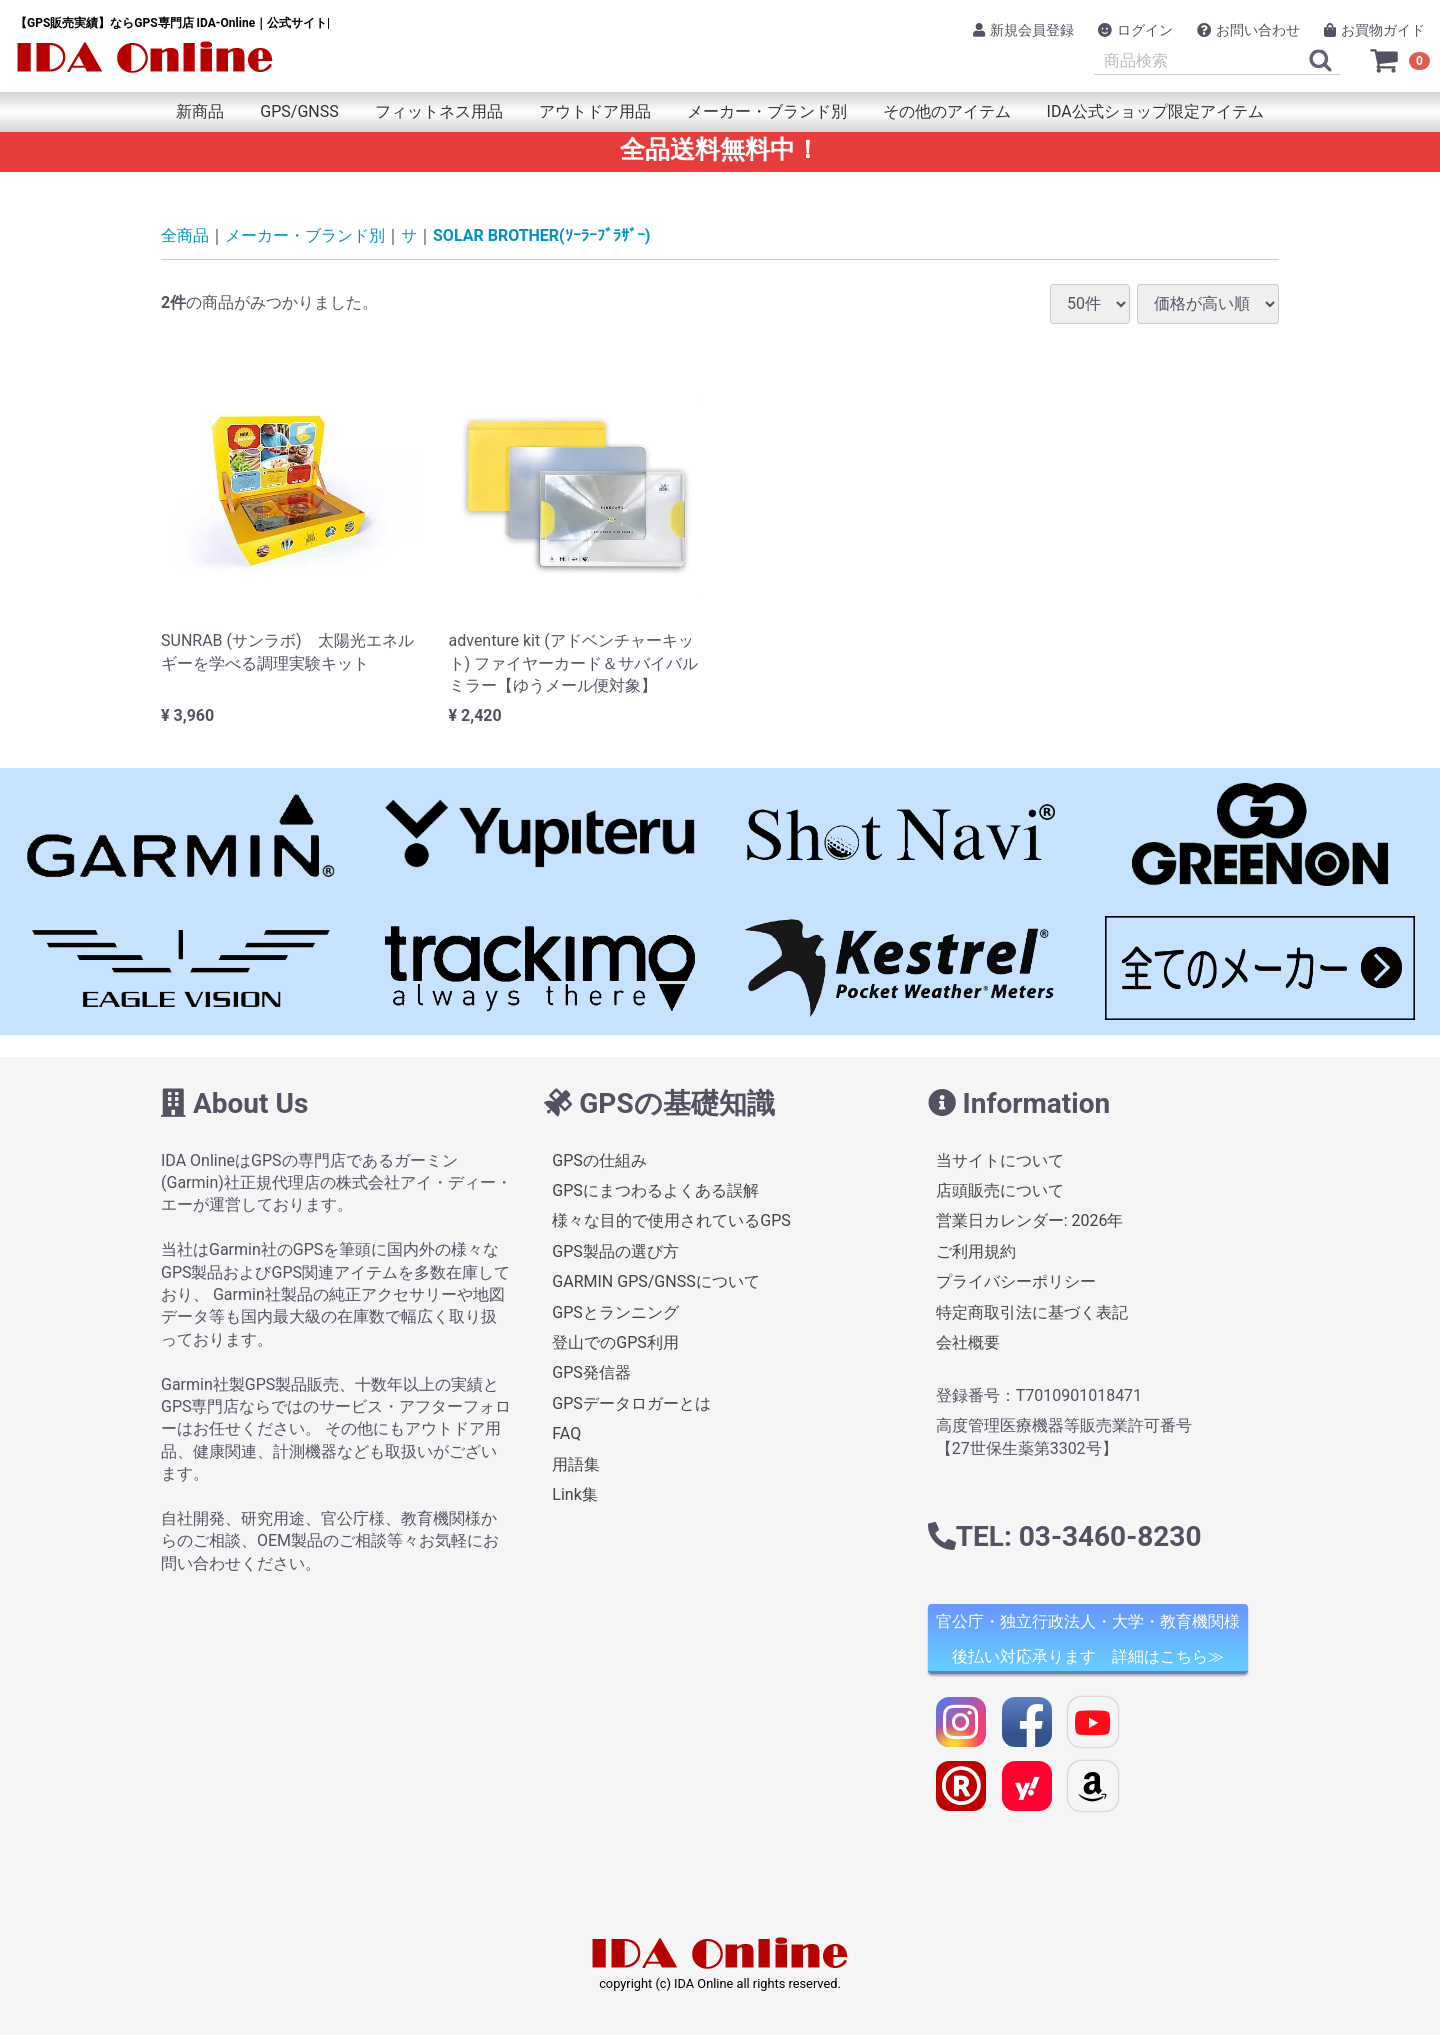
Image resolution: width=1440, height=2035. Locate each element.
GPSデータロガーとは (631, 1403)
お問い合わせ (1248, 30)
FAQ (566, 1433)
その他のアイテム (947, 111)
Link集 (574, 1494)
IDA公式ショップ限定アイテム (1155, 111)
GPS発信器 (591, 1373)
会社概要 (968, 1342)
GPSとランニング (615, 1312)
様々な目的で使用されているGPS (671, 1221)
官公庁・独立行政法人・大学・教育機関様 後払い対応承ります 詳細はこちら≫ (1088, 1640)
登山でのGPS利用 (615, 1342)
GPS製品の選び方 (615, 1251)
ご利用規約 (976, 1251)
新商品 (200, 111)
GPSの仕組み (599, 1160)
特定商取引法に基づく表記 (1032, 1312)
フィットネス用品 (439, 111)
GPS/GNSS (299, 111)
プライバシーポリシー (1016, 1281)
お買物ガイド (1374, 30)
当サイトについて (1000, 1160)
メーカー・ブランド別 (767, 111)
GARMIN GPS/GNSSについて (655, 1281)
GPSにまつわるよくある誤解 (655, 1190)
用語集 (576, 1464)
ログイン (1135, 30)
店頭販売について (1000, 1190)
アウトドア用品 (595, 111)
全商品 (185, 235)
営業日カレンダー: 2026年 (1030, 1221)
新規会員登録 (1023, 30)
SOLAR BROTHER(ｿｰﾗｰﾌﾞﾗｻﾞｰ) (541, 235)
